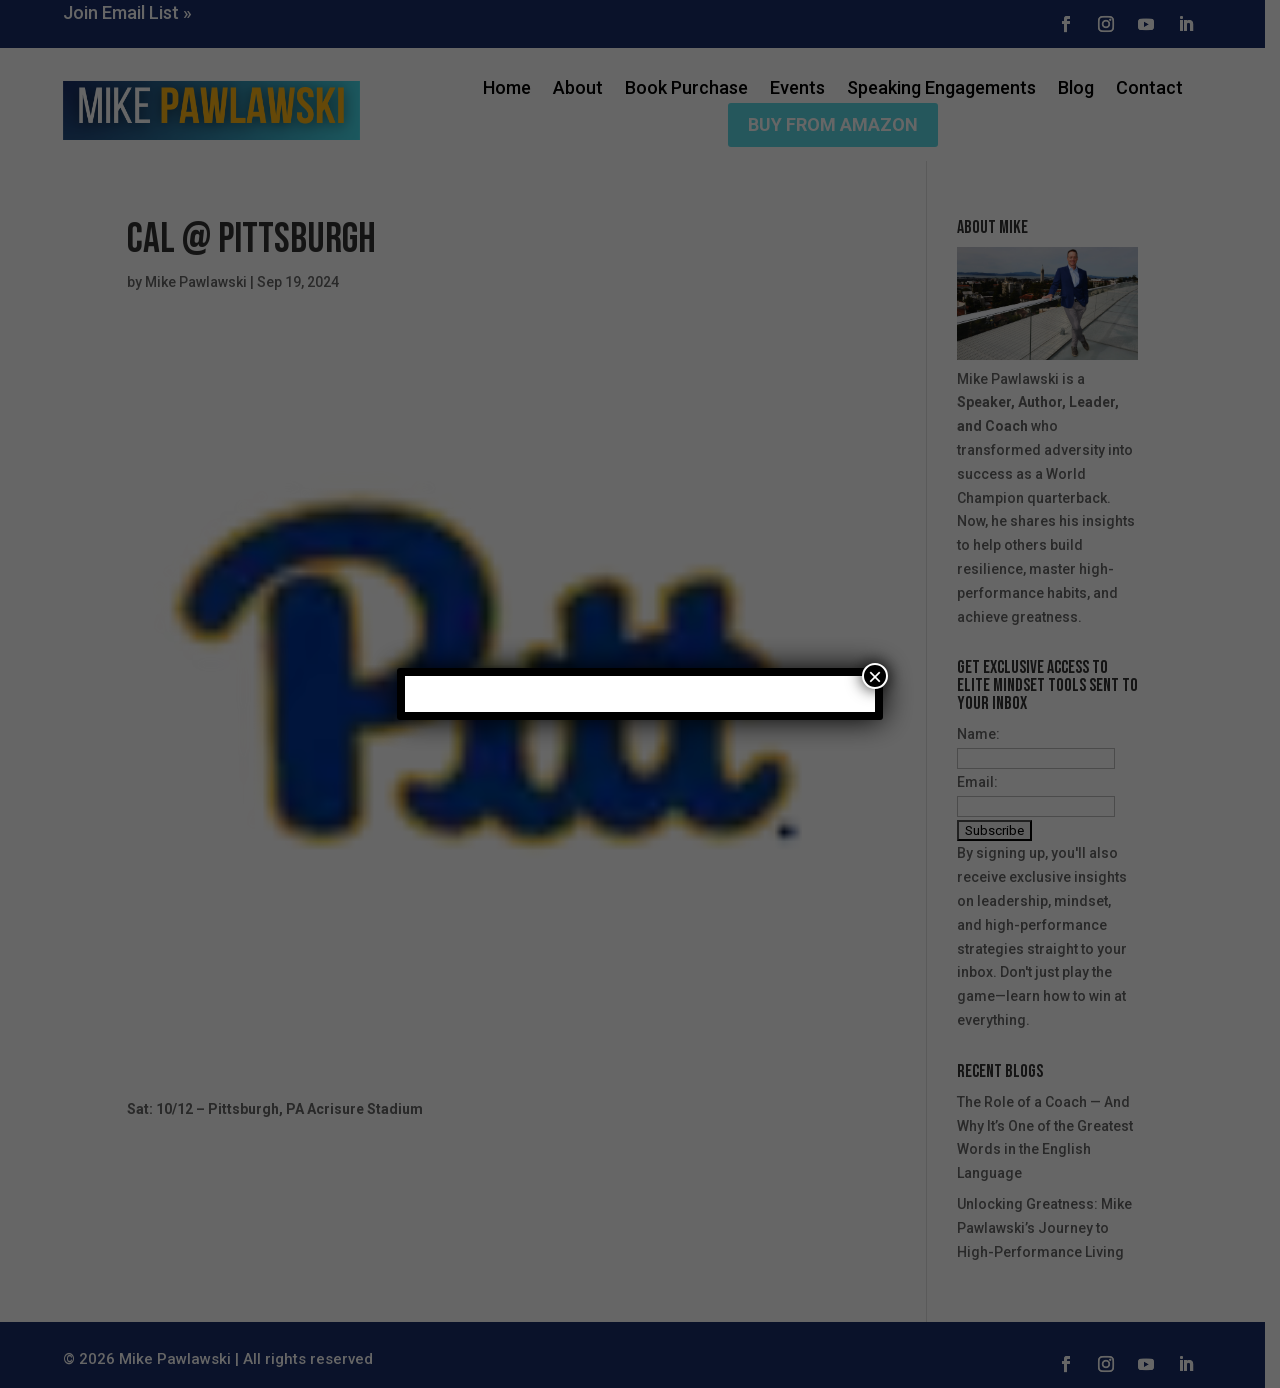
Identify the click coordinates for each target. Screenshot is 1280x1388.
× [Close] (875, 676)
